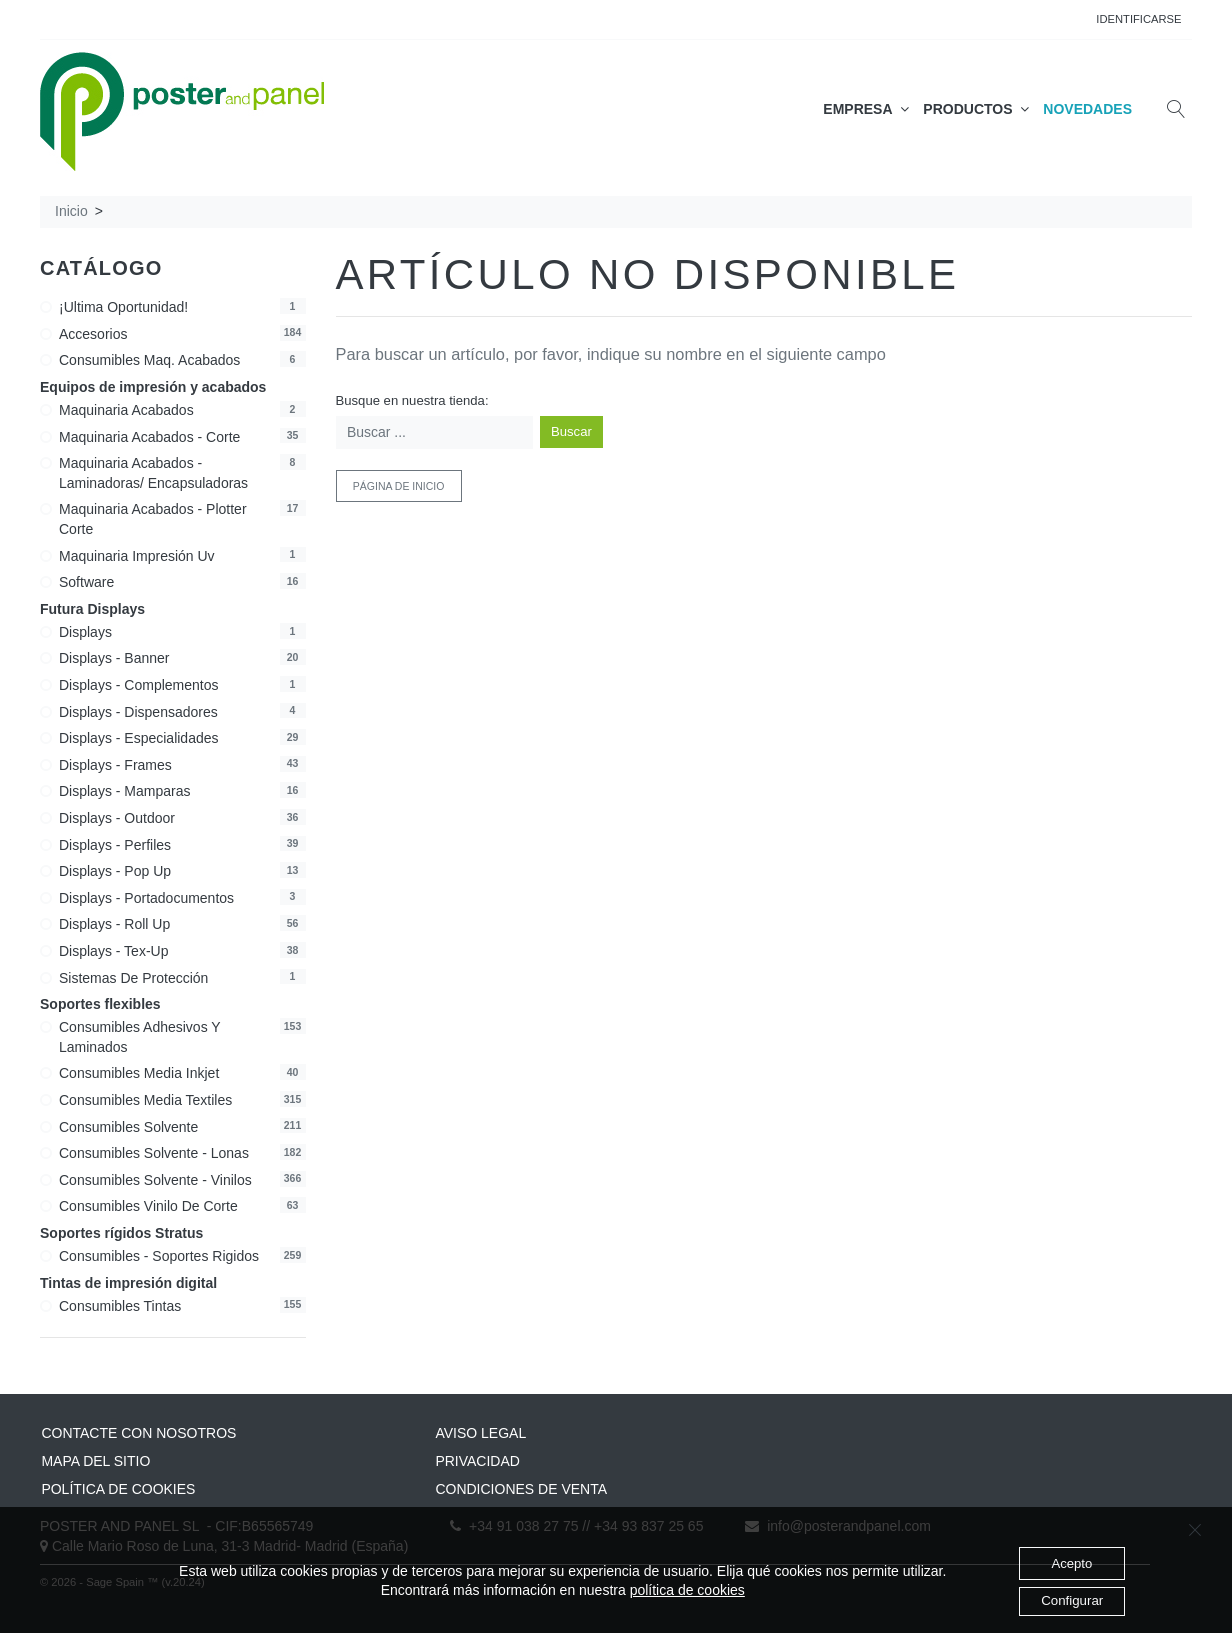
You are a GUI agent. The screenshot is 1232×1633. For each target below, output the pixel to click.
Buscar (571, 431)
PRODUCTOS (976, 109)
